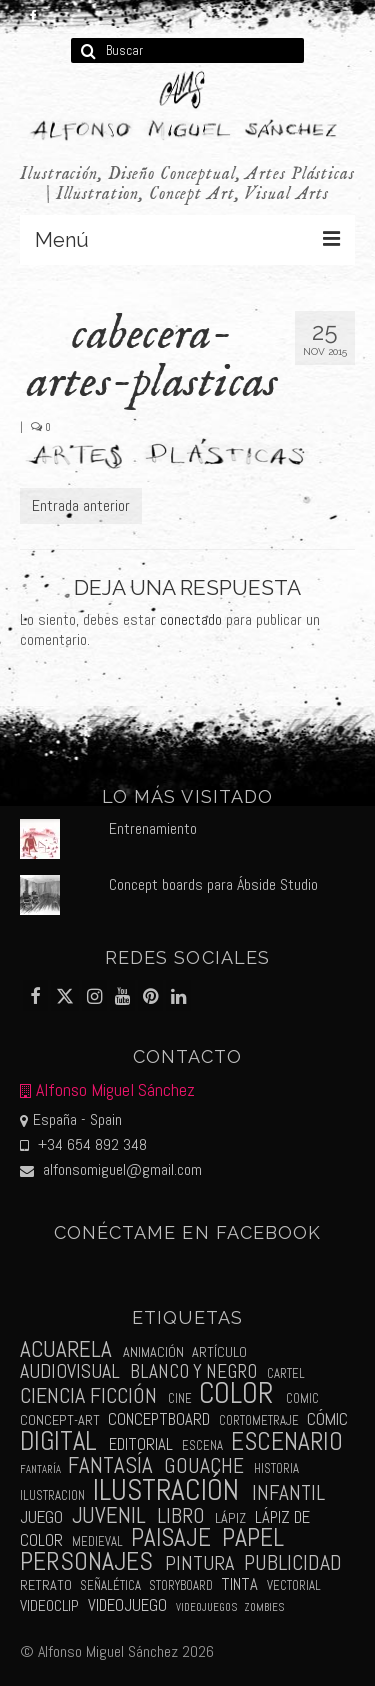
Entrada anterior (81, 505)
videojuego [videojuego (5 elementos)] (127, 1605)
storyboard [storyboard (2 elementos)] (181, 1585)
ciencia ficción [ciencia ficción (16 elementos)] (88, 1395)
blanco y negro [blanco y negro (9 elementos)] (193, 1371)
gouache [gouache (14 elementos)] (204, 1465)
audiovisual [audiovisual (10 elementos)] (70, 1371)
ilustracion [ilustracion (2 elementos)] (52, 1495)
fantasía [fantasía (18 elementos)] (110, 1465)
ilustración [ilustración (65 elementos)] (166, 1490)
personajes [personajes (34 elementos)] (86, 1561)
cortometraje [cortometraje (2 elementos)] (259, 1420)
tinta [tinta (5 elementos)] (239, 1584)
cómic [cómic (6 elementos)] (327, 1419)
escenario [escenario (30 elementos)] (287, 1441)
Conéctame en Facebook (188, 1232)
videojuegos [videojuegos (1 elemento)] (206, 1607)
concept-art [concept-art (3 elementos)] (60, 1420)
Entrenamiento (153, 828)
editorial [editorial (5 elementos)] (141, 1444)
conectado (191, 619)
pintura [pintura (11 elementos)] (199, 1563)
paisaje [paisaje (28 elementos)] (171, 1537)
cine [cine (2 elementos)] (180, 1398)
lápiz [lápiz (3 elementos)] (230, 1518)
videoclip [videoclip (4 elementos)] (49, 1606)
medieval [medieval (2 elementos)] (97, 1541)
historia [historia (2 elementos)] (276, 1468)
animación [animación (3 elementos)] (153, 1352)
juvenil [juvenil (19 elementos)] (109, 1515)
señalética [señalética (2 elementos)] (110, 1585)
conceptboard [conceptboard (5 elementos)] (159, 1419)
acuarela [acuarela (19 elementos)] (66, 1349)
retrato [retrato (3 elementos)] (46, 1585)
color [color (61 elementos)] (236, 1393)
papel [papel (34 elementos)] (253, 1537)
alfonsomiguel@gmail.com (111, 1169)
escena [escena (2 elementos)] (202, 1445)
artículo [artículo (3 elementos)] (219, 1352)
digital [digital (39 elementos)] (58, 1441)
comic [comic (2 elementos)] (302, 1398)
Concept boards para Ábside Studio (213, 884)
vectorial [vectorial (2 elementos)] (294, 1585)
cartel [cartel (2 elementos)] (286, 1373)
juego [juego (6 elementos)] (41, 1517)
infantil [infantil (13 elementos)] (288, 1492)
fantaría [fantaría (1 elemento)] (40, 1469)
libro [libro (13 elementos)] (181, 1515)
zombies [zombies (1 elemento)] (264, 1607)
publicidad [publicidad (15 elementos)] (293, 1562)
